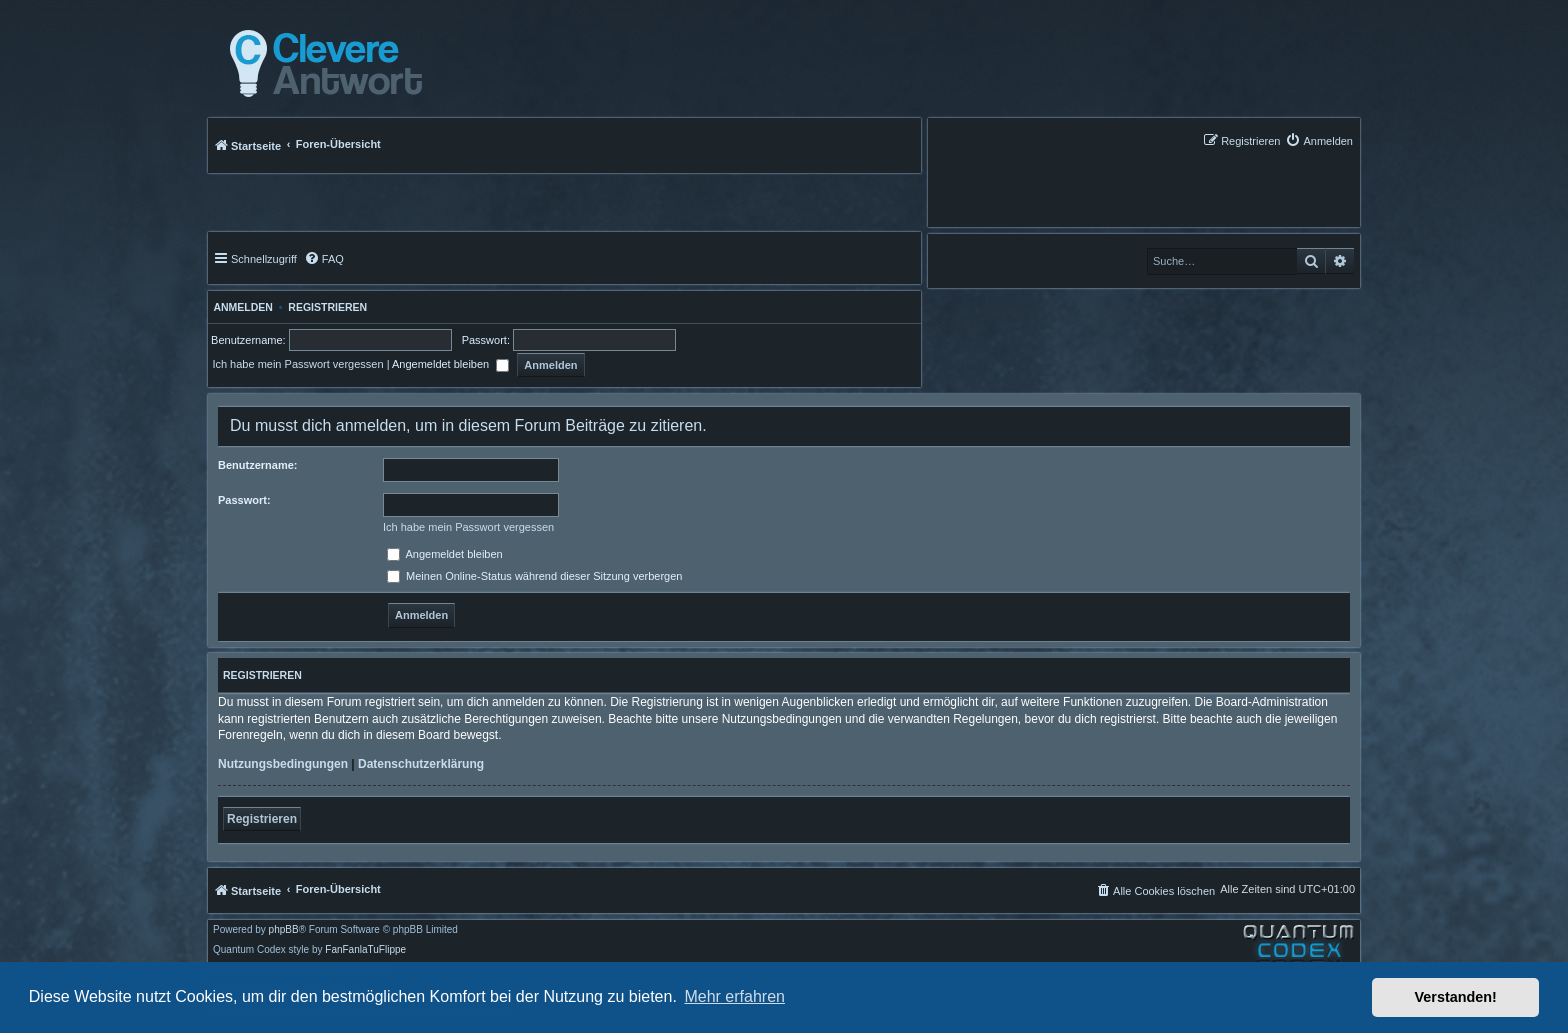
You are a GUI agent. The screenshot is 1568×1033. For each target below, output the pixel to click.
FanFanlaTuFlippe (365, 950)
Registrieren (327, 307)
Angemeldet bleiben (450, 364)
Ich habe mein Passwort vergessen (297, 364)
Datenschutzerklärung (421, 764)
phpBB (284, 930)
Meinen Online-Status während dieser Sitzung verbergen (534, 576)
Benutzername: (257, 465)
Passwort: (244, 500)
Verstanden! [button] (1456, 997)
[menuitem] (1319, 140)
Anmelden (240, 307)
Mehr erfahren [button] (734, 996)
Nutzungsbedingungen (283, 764)
